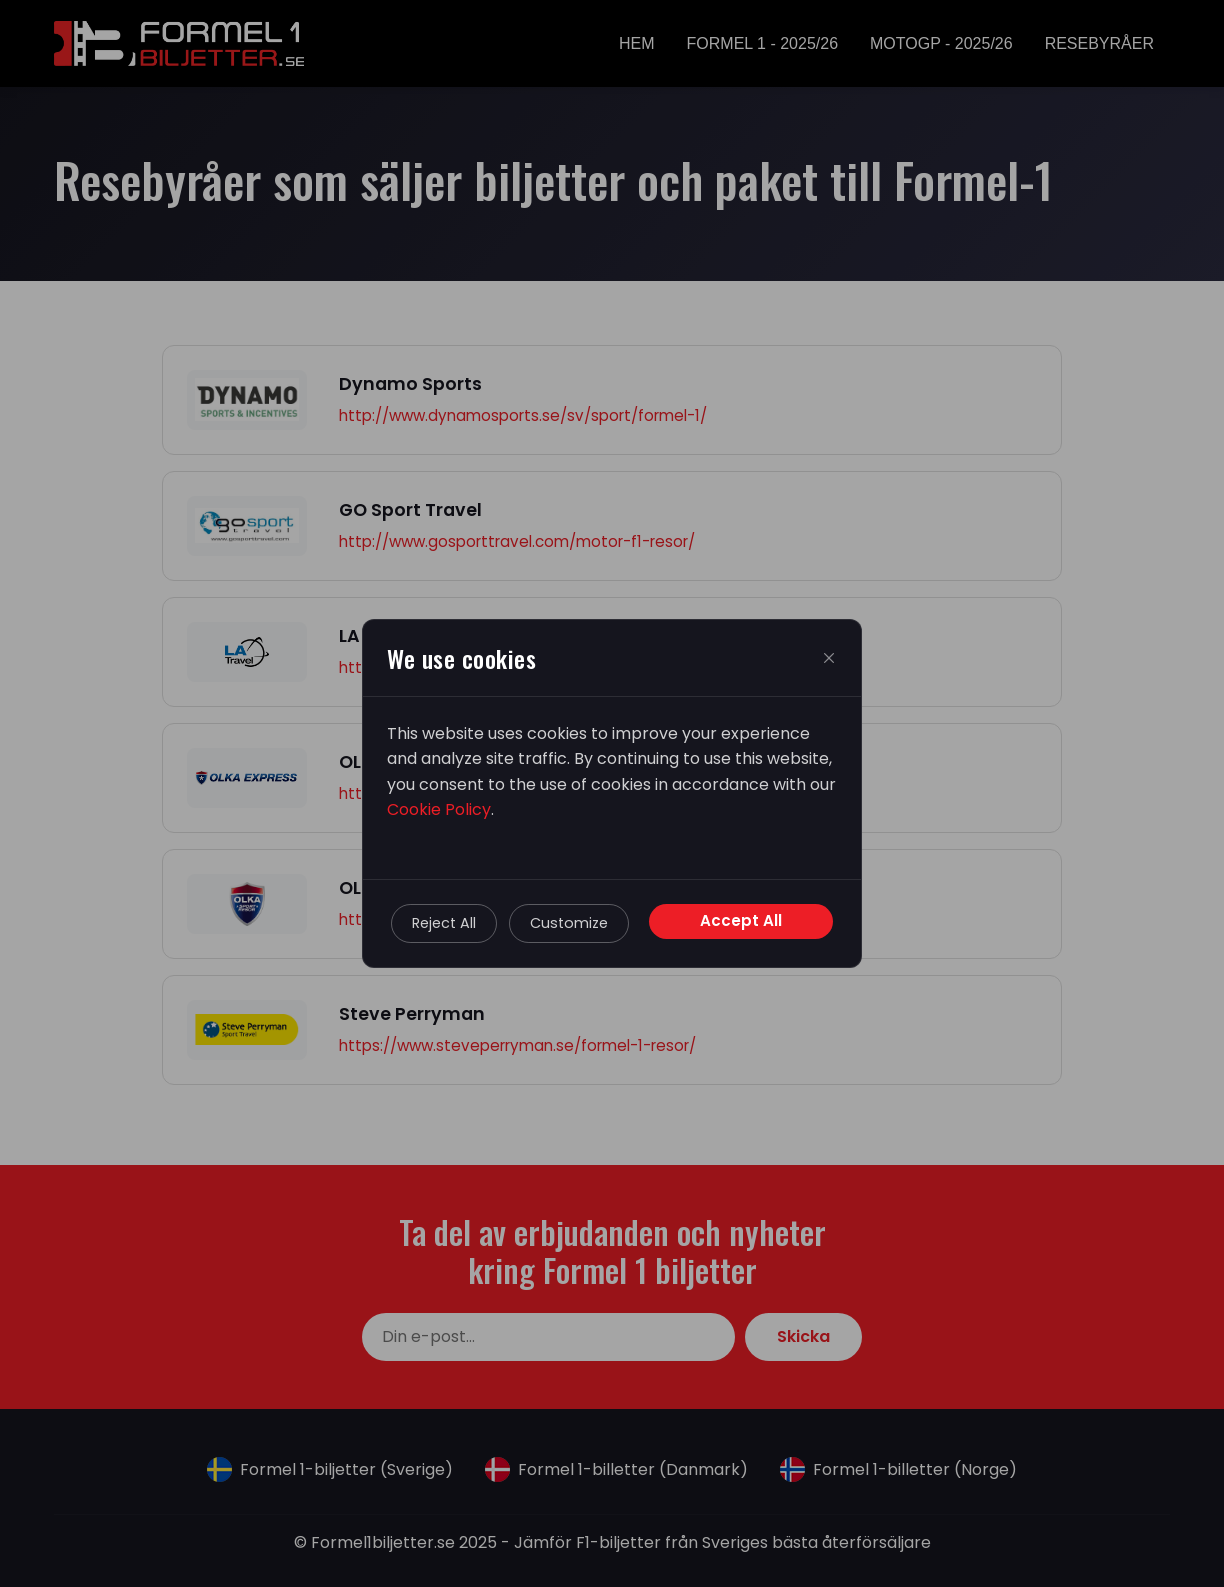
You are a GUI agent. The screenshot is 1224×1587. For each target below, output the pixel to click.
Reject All (444, 923)
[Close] (829, 658)
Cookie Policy (439, 809)
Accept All (741, 920)
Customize (569, 923)
